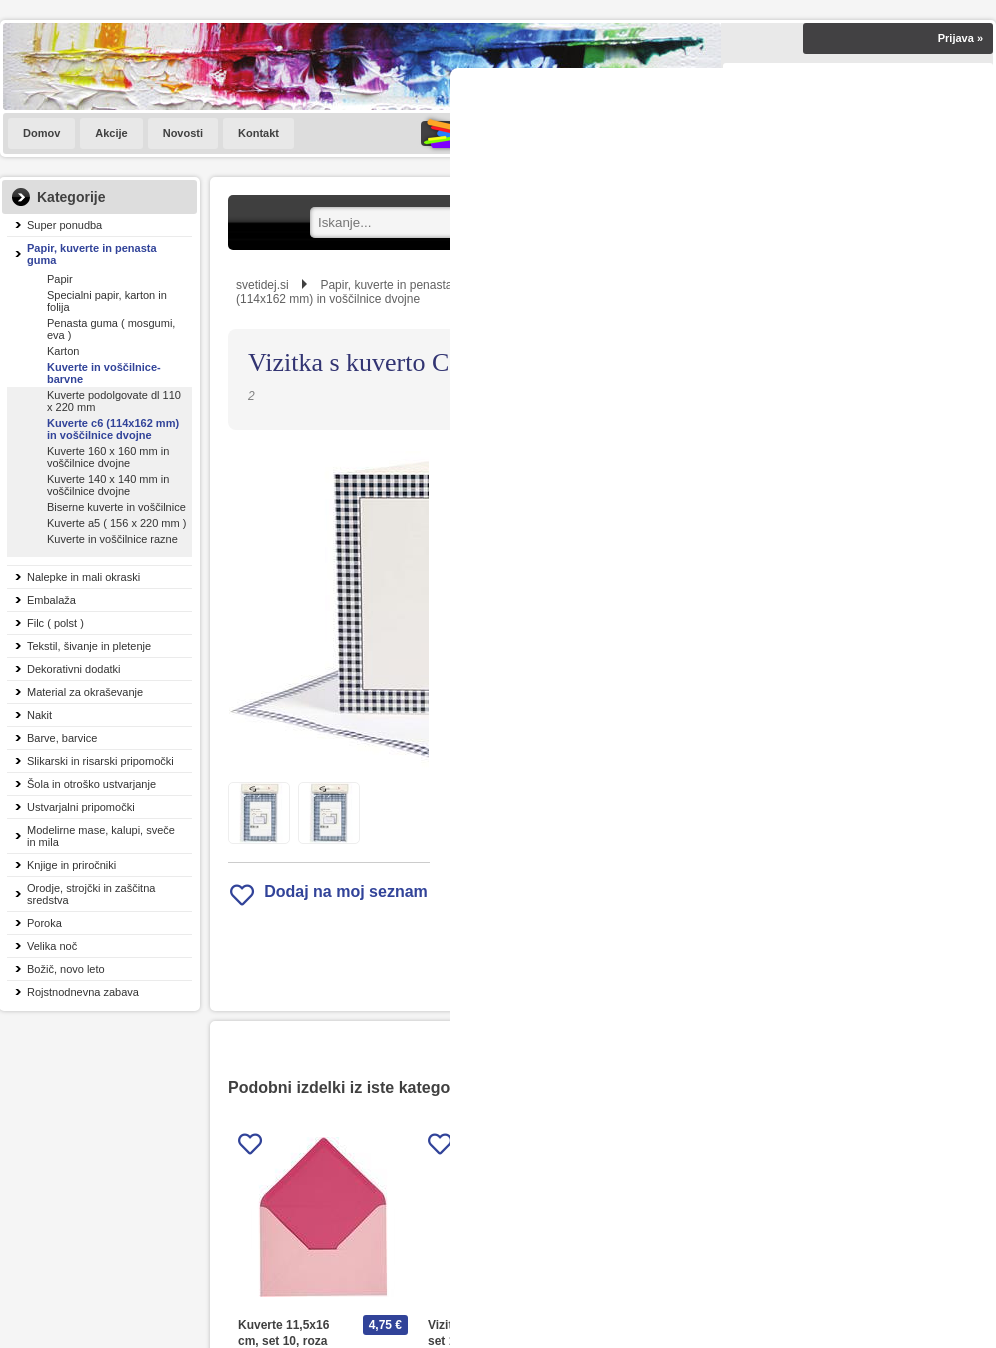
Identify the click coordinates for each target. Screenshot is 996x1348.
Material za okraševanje (85, 692)
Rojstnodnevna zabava (83, 992)
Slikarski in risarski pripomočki (100, 761)
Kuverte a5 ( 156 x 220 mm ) (116, 523)
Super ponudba (64, 225)
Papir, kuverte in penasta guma (92, 254)
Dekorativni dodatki (74, 669)
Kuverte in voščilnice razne (112, 539)
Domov (41, 133)
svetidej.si (262, 285)
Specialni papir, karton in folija (107, 301)
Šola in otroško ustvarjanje (91, 784)
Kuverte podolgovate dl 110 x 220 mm (114, 401)
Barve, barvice (62, 738)
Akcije (111, 133)
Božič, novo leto (66, 969)
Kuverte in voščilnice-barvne (104, 373)
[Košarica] (898, 133)
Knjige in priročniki (71, 865)
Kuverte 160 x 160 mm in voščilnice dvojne (108, 457)
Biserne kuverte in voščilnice (116, 507)
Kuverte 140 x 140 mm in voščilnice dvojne (108, 485)
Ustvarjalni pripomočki (81, 807)
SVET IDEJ (610, 133)
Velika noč (52, 946)
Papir (60, 279)
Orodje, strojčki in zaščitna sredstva (91, 894)
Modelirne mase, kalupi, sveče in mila (101, 836)
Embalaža (51, 600)
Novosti (183, 133)
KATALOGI (479, 133)
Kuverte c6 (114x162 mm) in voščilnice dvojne (113, 429)
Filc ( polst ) (55, 623)
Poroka (44, 923)
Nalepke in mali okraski (83, 577)
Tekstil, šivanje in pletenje (89, 646)
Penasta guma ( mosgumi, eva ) (111, 329)
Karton (63, 351)
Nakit (39, 715)
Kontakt (258, 133)
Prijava (960, 38)
